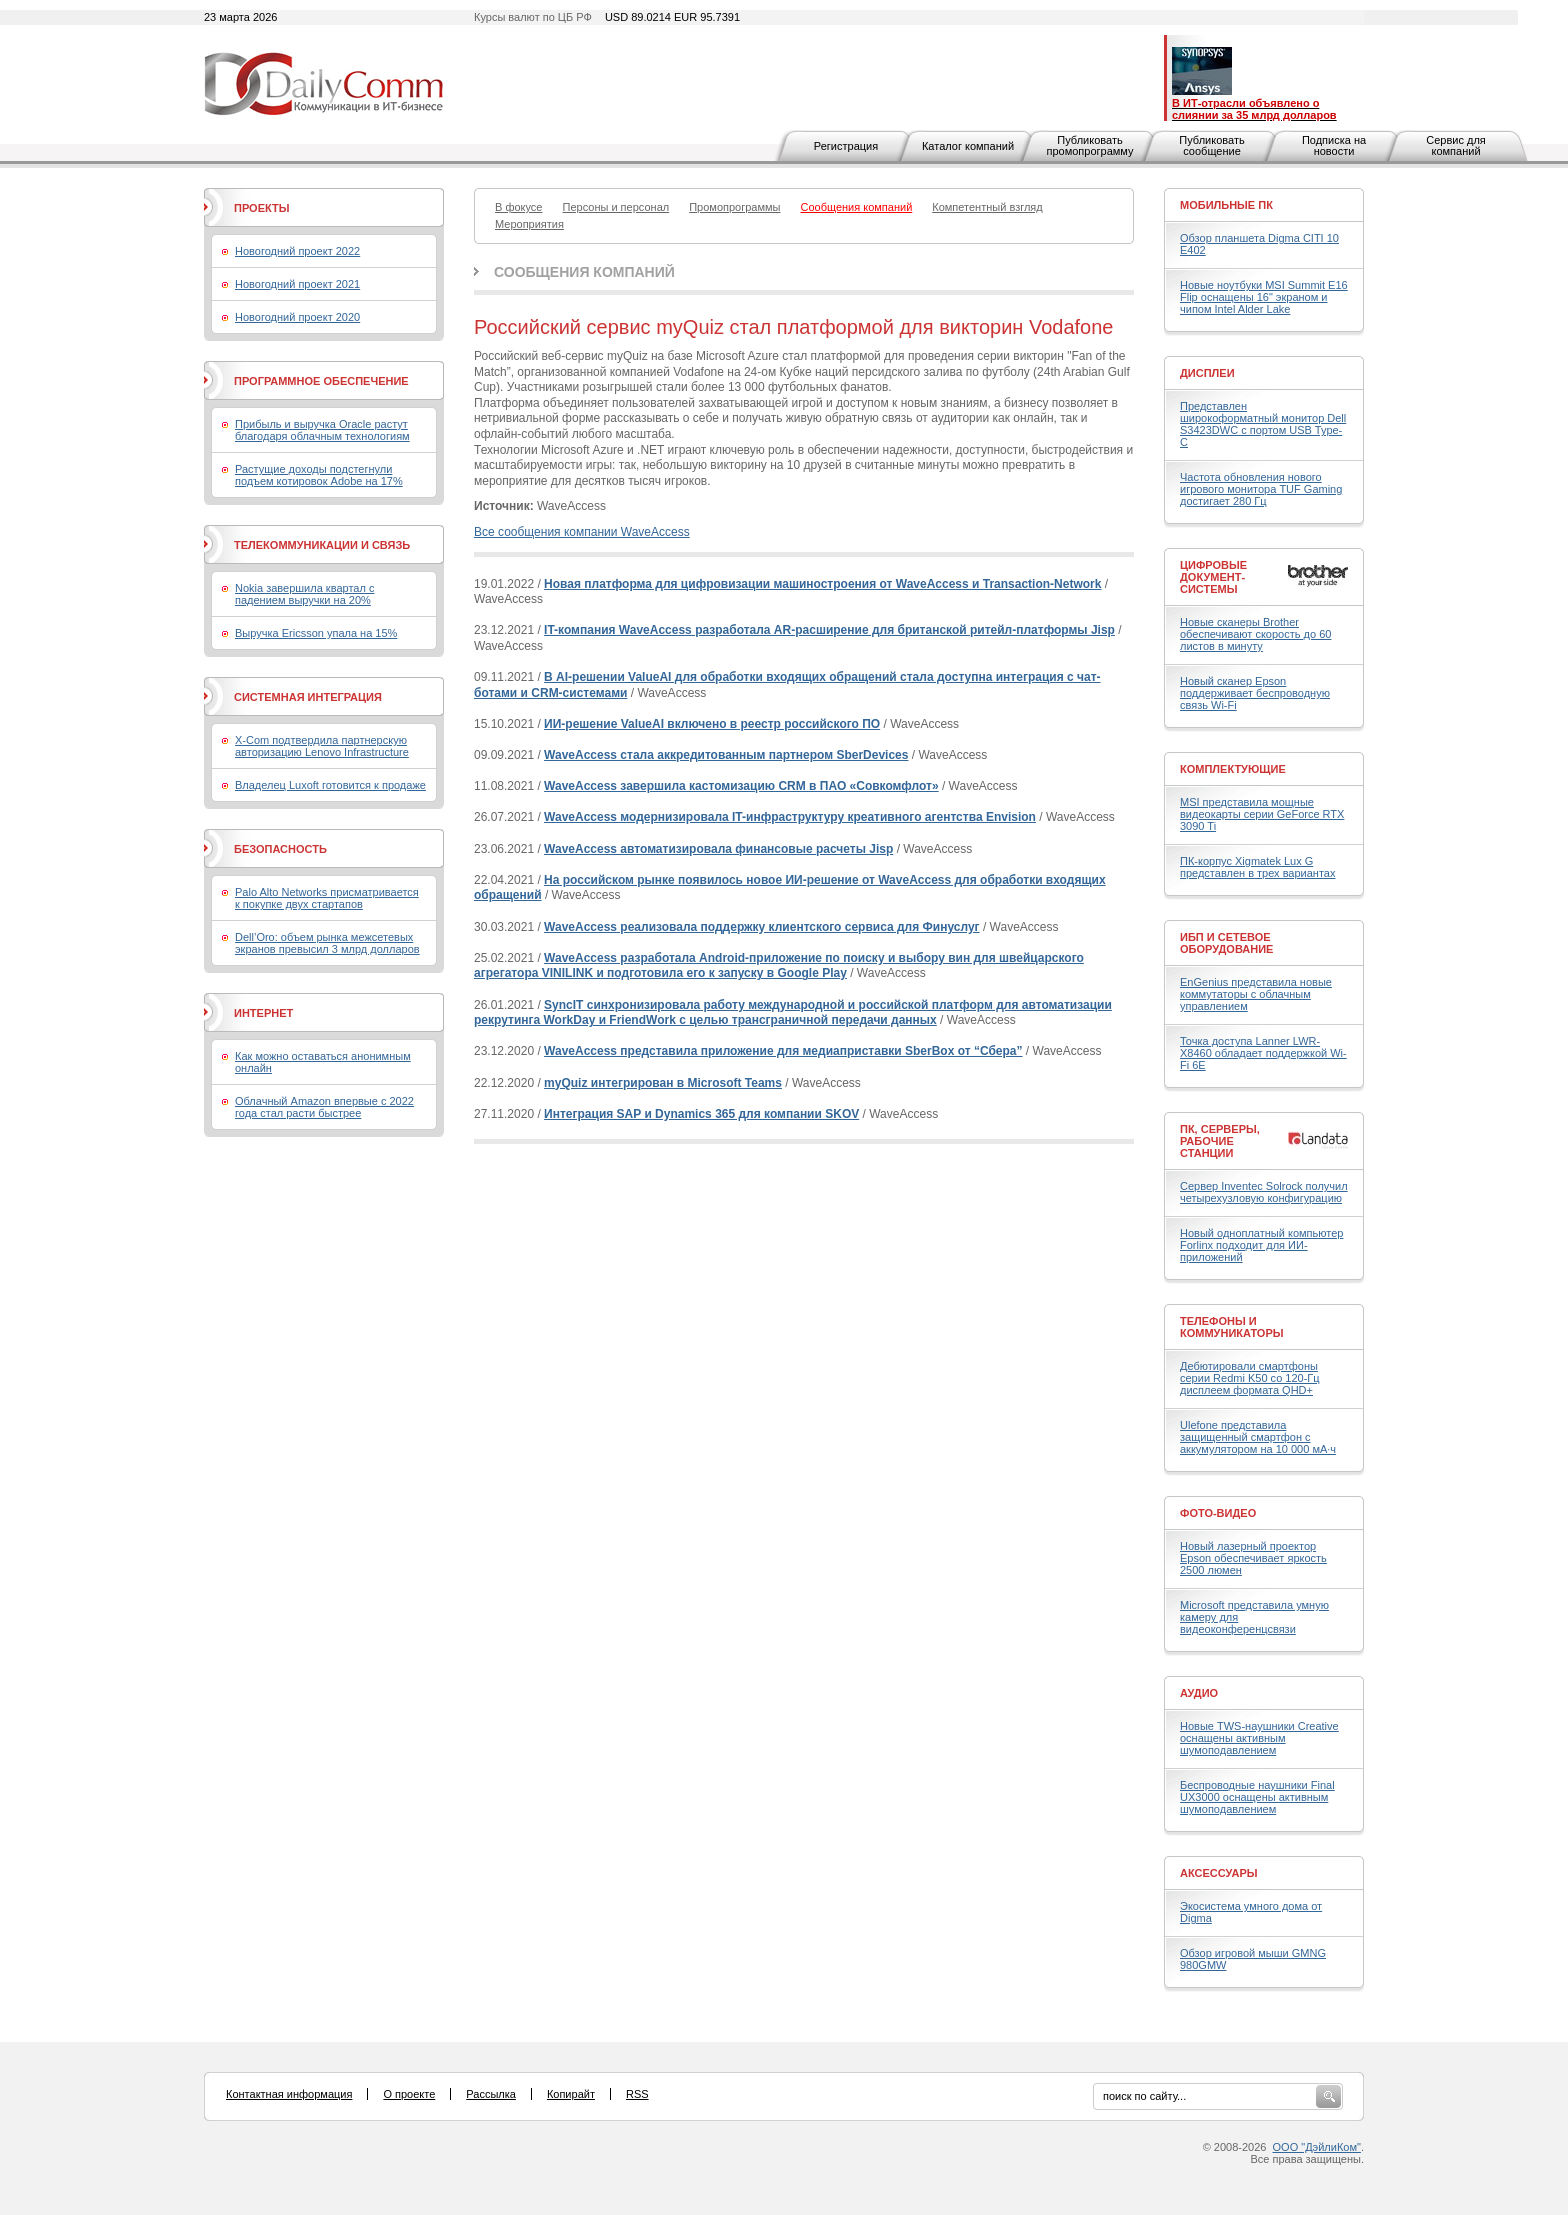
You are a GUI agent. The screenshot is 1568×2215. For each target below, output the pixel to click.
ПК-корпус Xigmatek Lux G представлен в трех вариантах (1257, 867)
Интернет (263, 1013)
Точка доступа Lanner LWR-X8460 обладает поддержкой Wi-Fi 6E (1263, 1053)
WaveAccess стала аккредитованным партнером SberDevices (726, 755)
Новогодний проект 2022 (297, 251)
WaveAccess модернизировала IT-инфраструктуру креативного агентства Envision (790, 817)
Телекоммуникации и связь (322, 545)
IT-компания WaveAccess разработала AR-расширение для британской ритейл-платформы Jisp (829, 630)
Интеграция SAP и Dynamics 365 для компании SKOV (701, 1114)
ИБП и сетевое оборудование (1226, 943)
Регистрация (846, 146)
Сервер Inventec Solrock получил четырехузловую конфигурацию (1264, 1192)
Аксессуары (1219, 1873)
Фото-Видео (1218, 1513)
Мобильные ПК (1226, 205)
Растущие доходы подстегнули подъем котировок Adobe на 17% (319, 475)
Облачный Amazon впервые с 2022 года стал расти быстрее (324, 1107)
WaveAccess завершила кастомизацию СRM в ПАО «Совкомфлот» (741, 786)
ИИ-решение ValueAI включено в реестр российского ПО (712, 724)
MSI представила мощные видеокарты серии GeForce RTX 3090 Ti (1262, 814)
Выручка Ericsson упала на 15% (316, 633)
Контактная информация (289, 2094)
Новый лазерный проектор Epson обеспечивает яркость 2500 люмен (1253, 1558)
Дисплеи (1207, 373)
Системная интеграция (308, 697)
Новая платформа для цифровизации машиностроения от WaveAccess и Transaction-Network (822, 584)
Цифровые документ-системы (1213, 577)
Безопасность (280, 849)
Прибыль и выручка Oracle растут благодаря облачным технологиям (322, 430)
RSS (637, 2094)
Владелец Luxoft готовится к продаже (330, 785)
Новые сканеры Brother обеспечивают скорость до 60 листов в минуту (1255, 634)
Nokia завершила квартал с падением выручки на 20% (304, 594)
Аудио (1199, 1693)
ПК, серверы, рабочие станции (1220, 1141)
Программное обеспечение (321, 381)
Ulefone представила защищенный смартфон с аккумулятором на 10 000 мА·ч (1258, 1437)
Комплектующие (1233, 769)
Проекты (261, 208)
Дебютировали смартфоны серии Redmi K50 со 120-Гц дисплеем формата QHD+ (1250, 1378)
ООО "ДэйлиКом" (1317, 2147)
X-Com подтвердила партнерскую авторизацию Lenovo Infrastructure (322, 746)
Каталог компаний (968, 146)
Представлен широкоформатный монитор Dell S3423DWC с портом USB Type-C (1263, 424)
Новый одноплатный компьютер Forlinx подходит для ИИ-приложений (1261, 1245)
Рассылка (491, 2094)
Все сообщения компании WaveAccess (582, 532)
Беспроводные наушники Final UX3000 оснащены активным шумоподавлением (1257, 1797)
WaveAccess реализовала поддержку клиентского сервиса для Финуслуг (762, 927)
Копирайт (571, 2094)
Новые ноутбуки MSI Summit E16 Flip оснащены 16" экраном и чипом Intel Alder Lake (1264, 297)
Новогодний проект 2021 (297, 284)
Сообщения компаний (584, 272)
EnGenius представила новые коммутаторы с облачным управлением (1256, 994)
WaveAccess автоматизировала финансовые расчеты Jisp (718, 849)
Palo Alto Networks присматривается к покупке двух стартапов (327, 898)
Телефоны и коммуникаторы (1232, 1327)
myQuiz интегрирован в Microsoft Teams (663, 1083)
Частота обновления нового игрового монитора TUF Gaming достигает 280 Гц (1261, 489)
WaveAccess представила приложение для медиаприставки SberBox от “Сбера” (783, 1051)
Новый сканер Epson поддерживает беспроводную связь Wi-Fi (1255, 693)
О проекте (409, 2094)
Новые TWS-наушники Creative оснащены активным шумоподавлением (1259, 1738)
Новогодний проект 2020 (297, 317)
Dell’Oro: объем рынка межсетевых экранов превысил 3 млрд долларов (327, 943)
